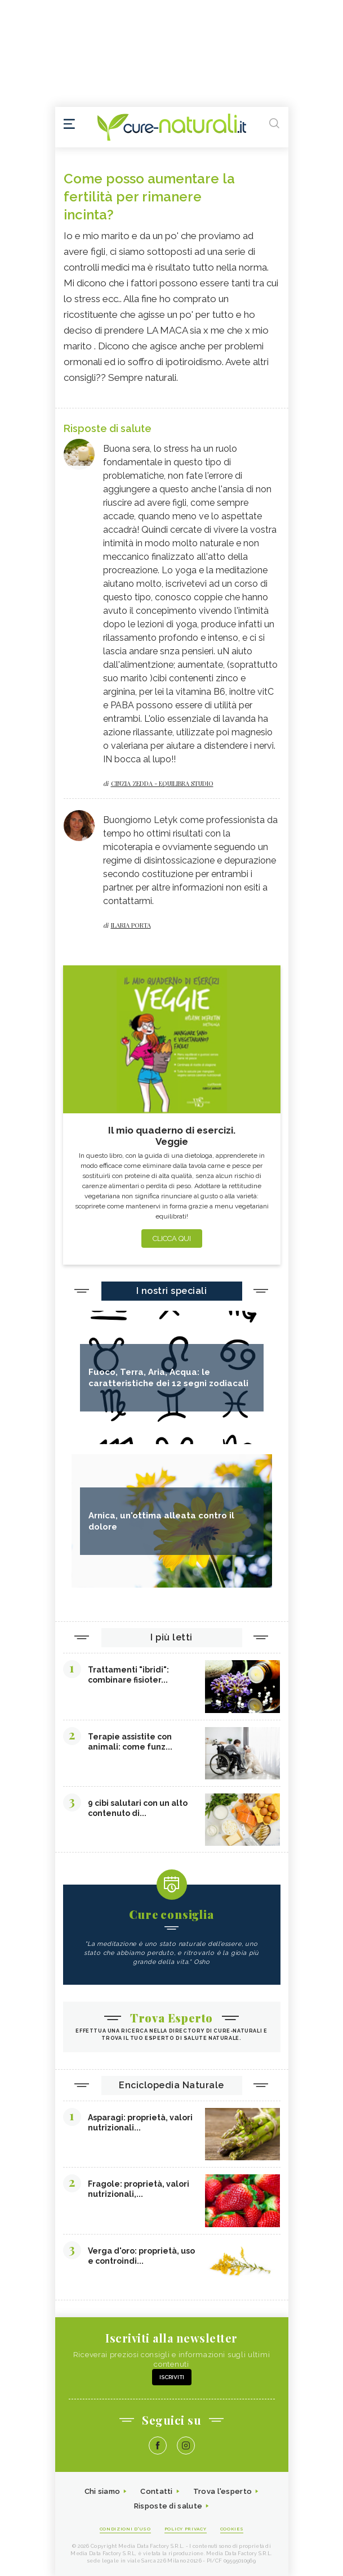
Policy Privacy (185, 2529)
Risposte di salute (168, 2506)
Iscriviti (171, 2377)
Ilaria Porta (131, 925)
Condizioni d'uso (125, 2529)
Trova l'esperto (222, 2491)
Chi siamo (102, 2491)
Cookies (232, 2529)
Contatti (156, 2491)
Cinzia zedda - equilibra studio (162, 783)
